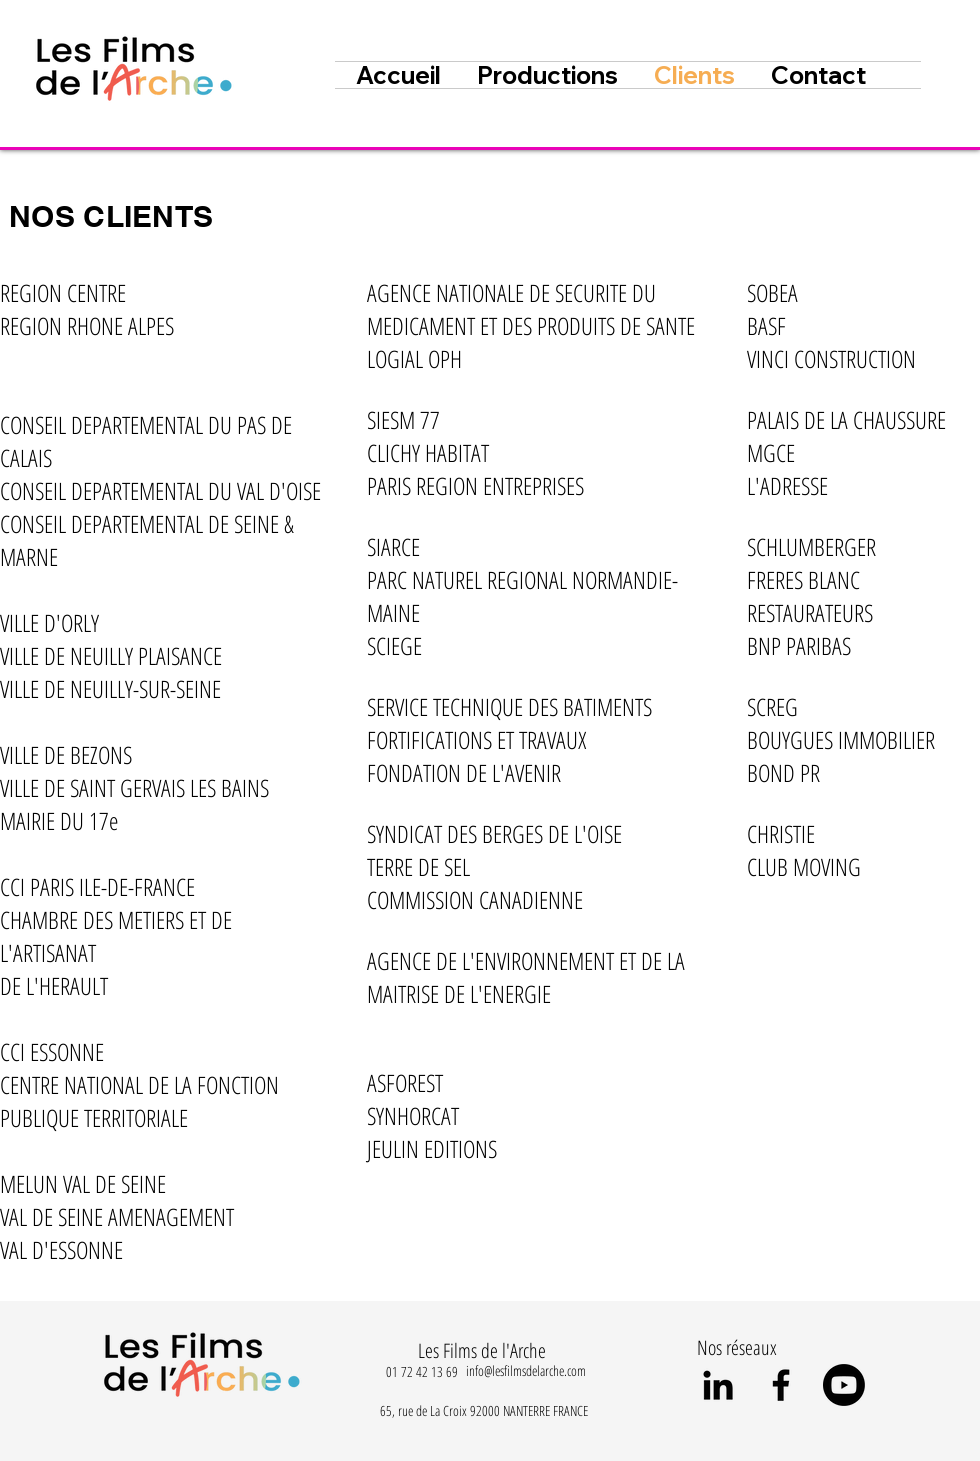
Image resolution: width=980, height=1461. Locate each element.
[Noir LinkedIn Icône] (718, 1385)
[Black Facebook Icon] (781, 1385)
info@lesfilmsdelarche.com (526, 1370)
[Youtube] (844, 1385)
